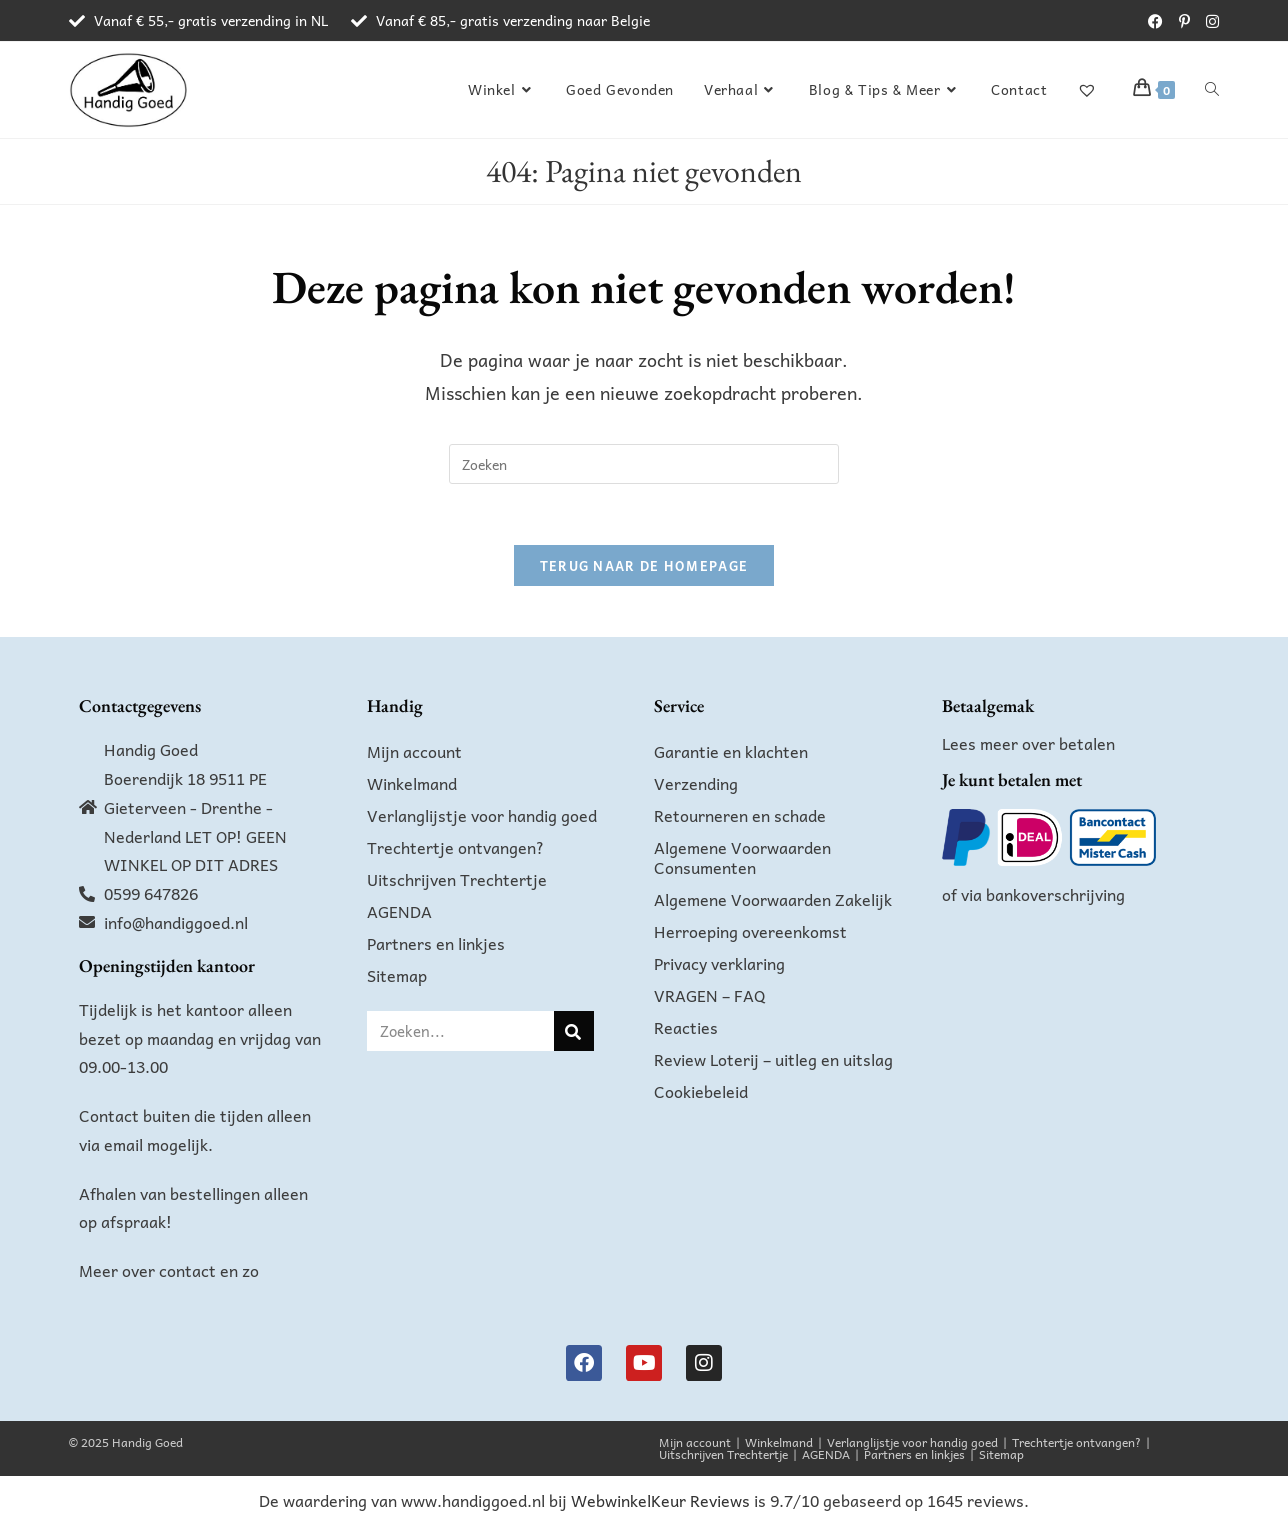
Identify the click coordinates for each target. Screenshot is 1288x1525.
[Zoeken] (574, 1031)
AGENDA (399, 911)
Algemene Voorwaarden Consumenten (742, 857)
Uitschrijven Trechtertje (457, 879)
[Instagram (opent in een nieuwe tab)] (1208, 21)
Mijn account (414, 751)
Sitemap (397, 975)
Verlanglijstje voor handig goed (482, 815)
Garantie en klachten (731, 751)
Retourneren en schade (740, 815)
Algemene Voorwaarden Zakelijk (773, 899)
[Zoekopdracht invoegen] (644, 464)
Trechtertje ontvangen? (455, 847)
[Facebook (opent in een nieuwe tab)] (1155, 21)
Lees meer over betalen (1028, 743)
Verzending (696, 783)
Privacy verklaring (719, 963)
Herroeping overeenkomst (750, 931)
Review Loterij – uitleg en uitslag (773, 1059)
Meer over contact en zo (169, 1270)
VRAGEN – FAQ (710, 995)
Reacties (686, 1027)
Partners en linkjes (436, 943)
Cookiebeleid (701, 1091)
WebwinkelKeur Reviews (660, 1500)
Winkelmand (412, 783)
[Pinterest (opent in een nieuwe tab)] (1184, 21)
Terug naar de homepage (644, 565)
